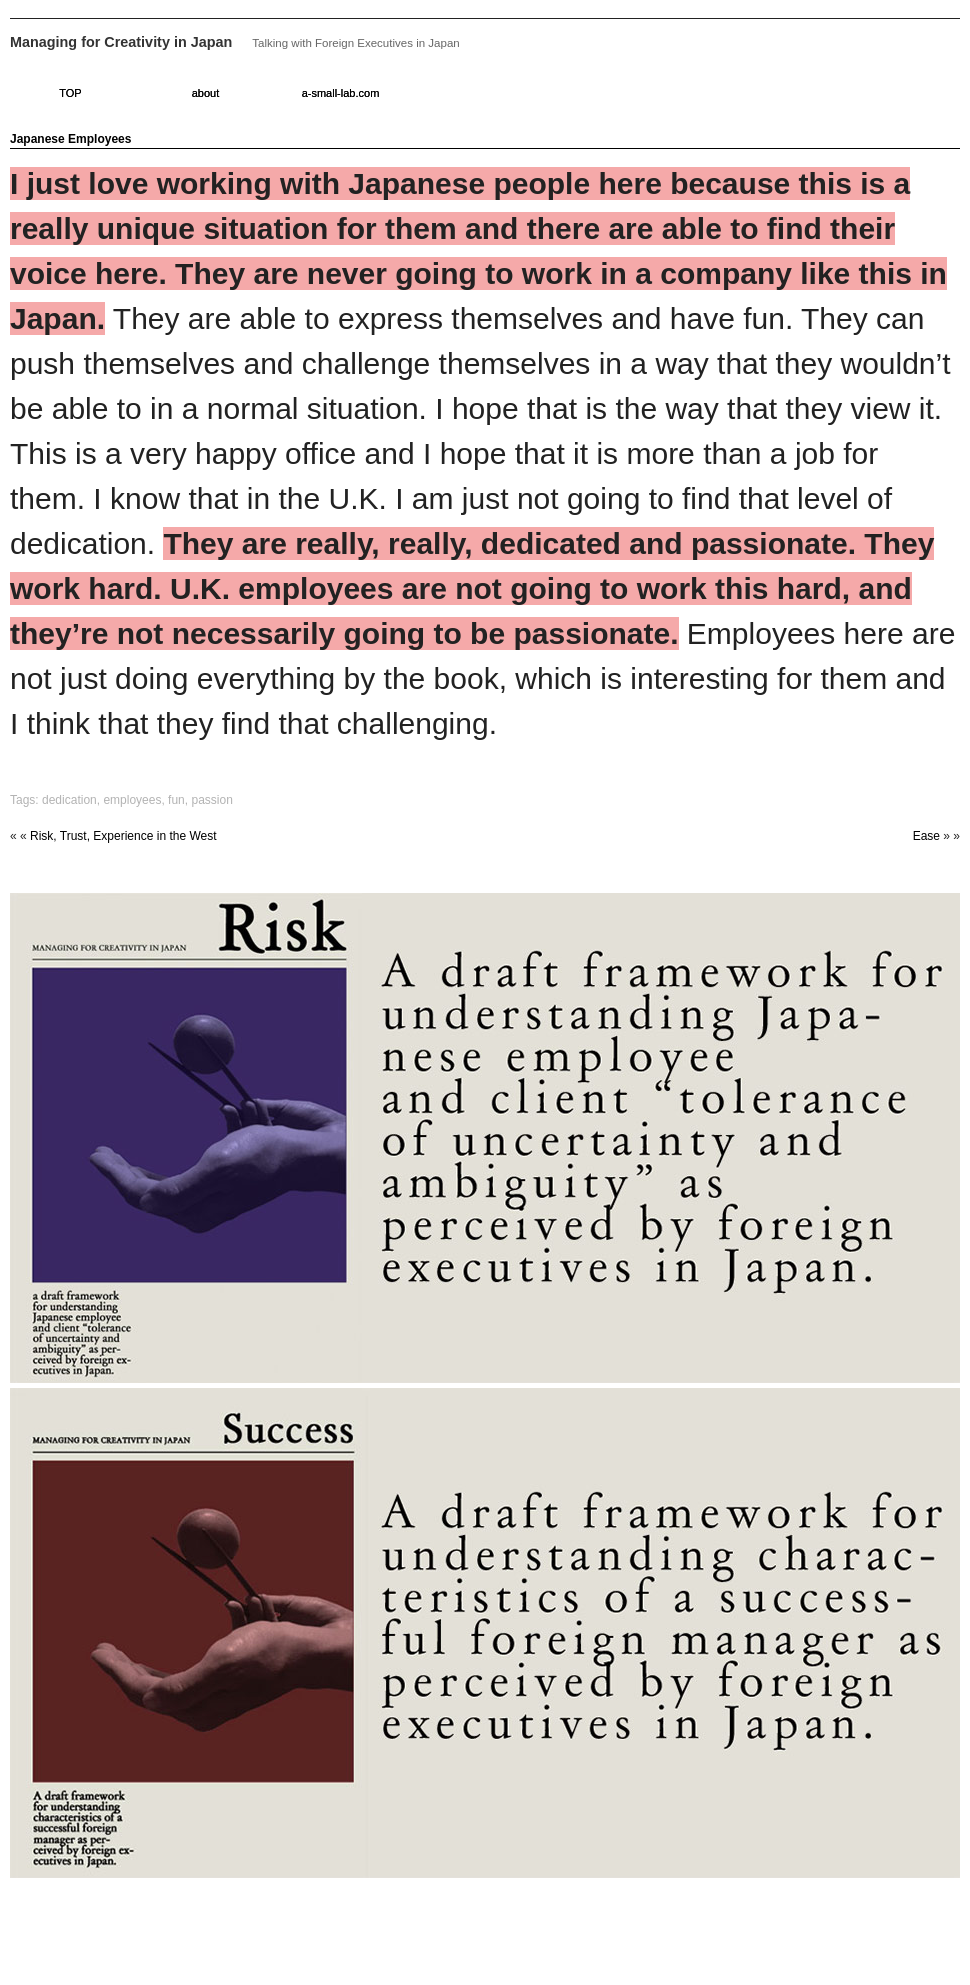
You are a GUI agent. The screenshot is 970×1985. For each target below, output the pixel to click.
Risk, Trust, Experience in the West (123, 836)
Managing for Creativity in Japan (121, 42)
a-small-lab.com (341, 93)
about (206, 93)
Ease (926, 836)
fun (176, 800)
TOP (70, 93)
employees (132, 800)
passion (211, 800)
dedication (69, 800)
